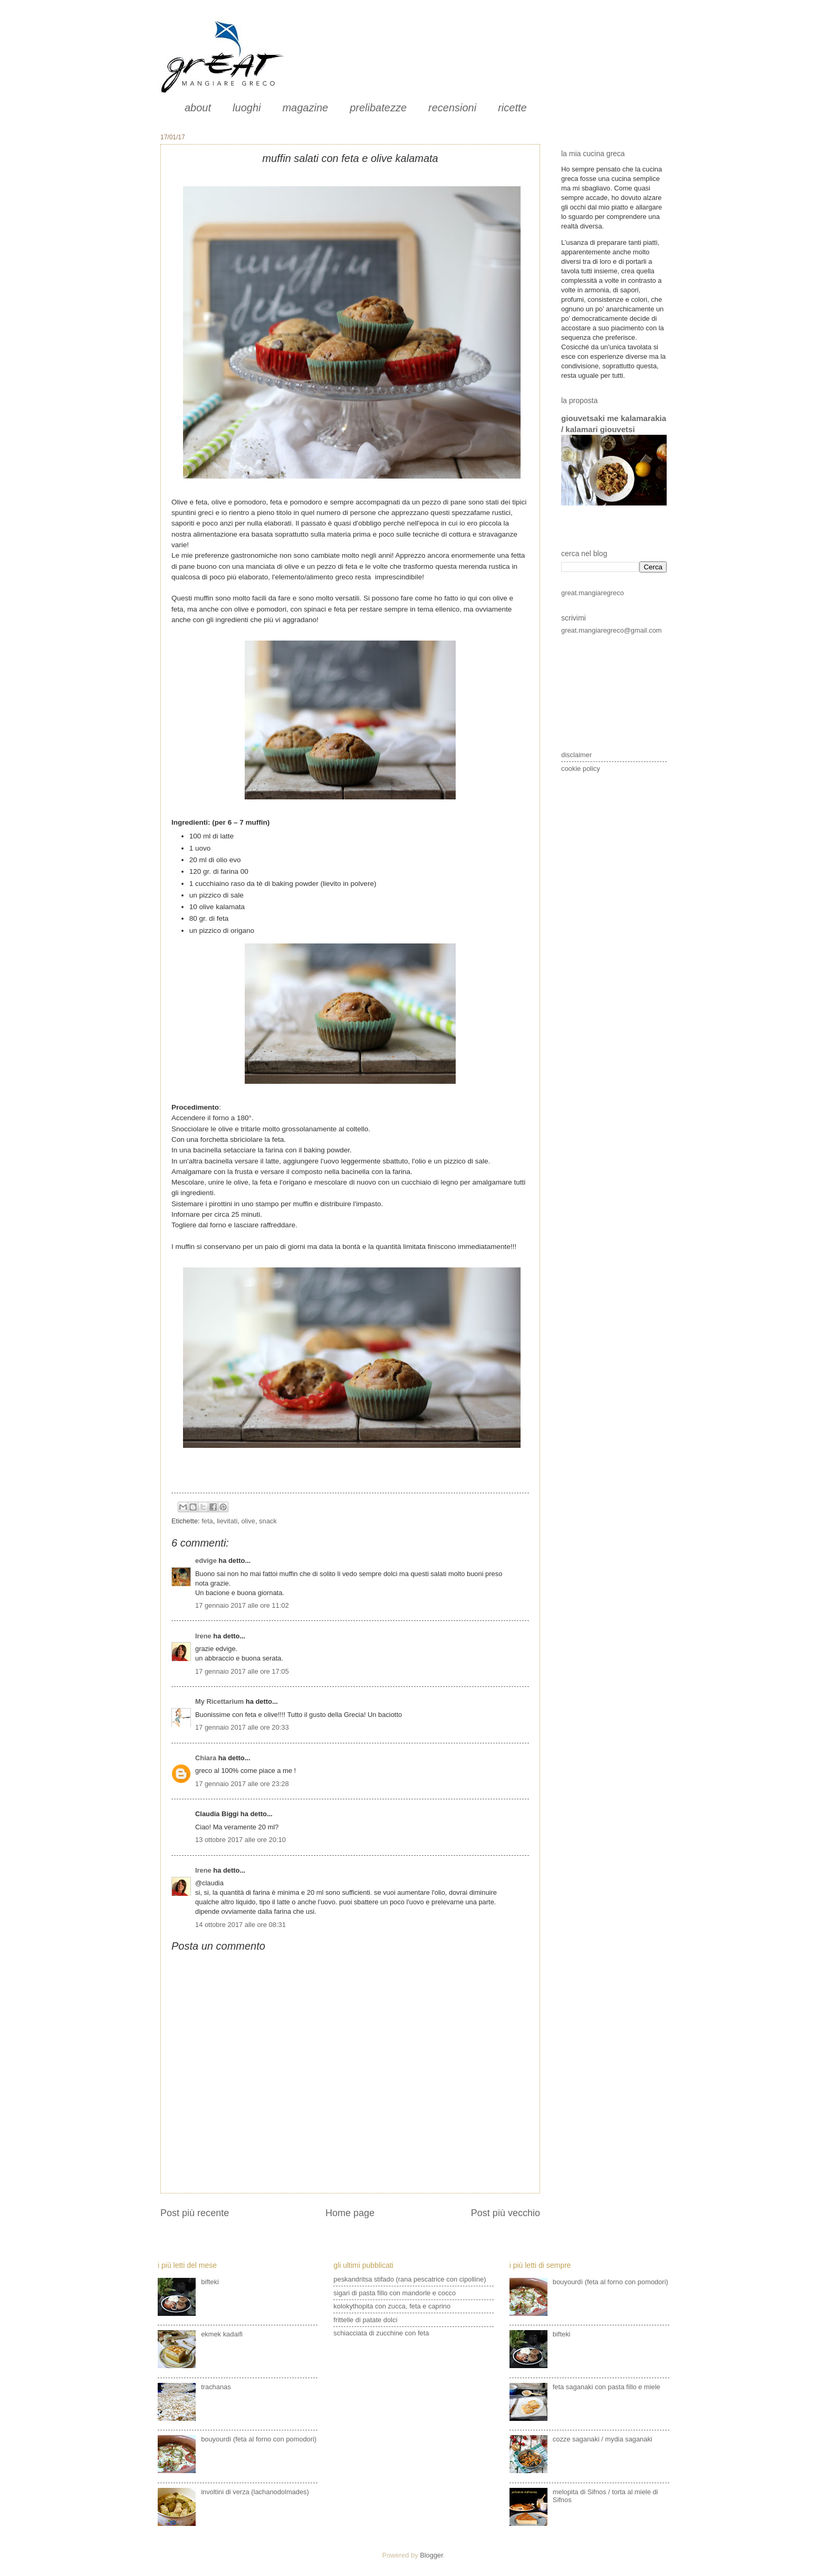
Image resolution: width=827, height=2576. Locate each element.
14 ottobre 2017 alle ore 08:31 (240, 1925)
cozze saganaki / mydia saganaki (602, 2439)
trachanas (216, 2387)
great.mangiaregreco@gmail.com (611, 630)
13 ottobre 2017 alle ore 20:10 (240, 1840)
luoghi (247, 107)
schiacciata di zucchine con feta (381, 2333)
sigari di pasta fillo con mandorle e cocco (394, 2293)
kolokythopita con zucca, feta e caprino (391, 2306)
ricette (512, 107)
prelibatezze (378, 107)
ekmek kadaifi (222, 2334)
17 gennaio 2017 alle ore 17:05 (242, 1671)
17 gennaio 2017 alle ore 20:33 (242, 1727)
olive (248, 1521)
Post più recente (194, 2213)
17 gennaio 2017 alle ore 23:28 (242, 1784)
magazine (305, 107)
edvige (206, 1560)
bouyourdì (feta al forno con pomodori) (258, 2439)
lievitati (227, 1521)
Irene (203, 1636)
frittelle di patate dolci (365, 2320)
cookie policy (580, 768)
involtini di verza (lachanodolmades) (255, 2492)
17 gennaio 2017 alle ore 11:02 (242, 1605)
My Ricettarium (219, 1701)
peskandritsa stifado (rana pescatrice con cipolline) (409, 2279)
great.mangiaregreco (592, 593)
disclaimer (576, 755)
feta (207, 1521)
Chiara (206, 1758)
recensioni (452, 107)
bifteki (210, 2282)
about (198, 107)
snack (268, 1521)
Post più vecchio (505, 2213)
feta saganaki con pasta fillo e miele (606, 2387)
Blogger (431, 2555)
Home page (349, 2213)
